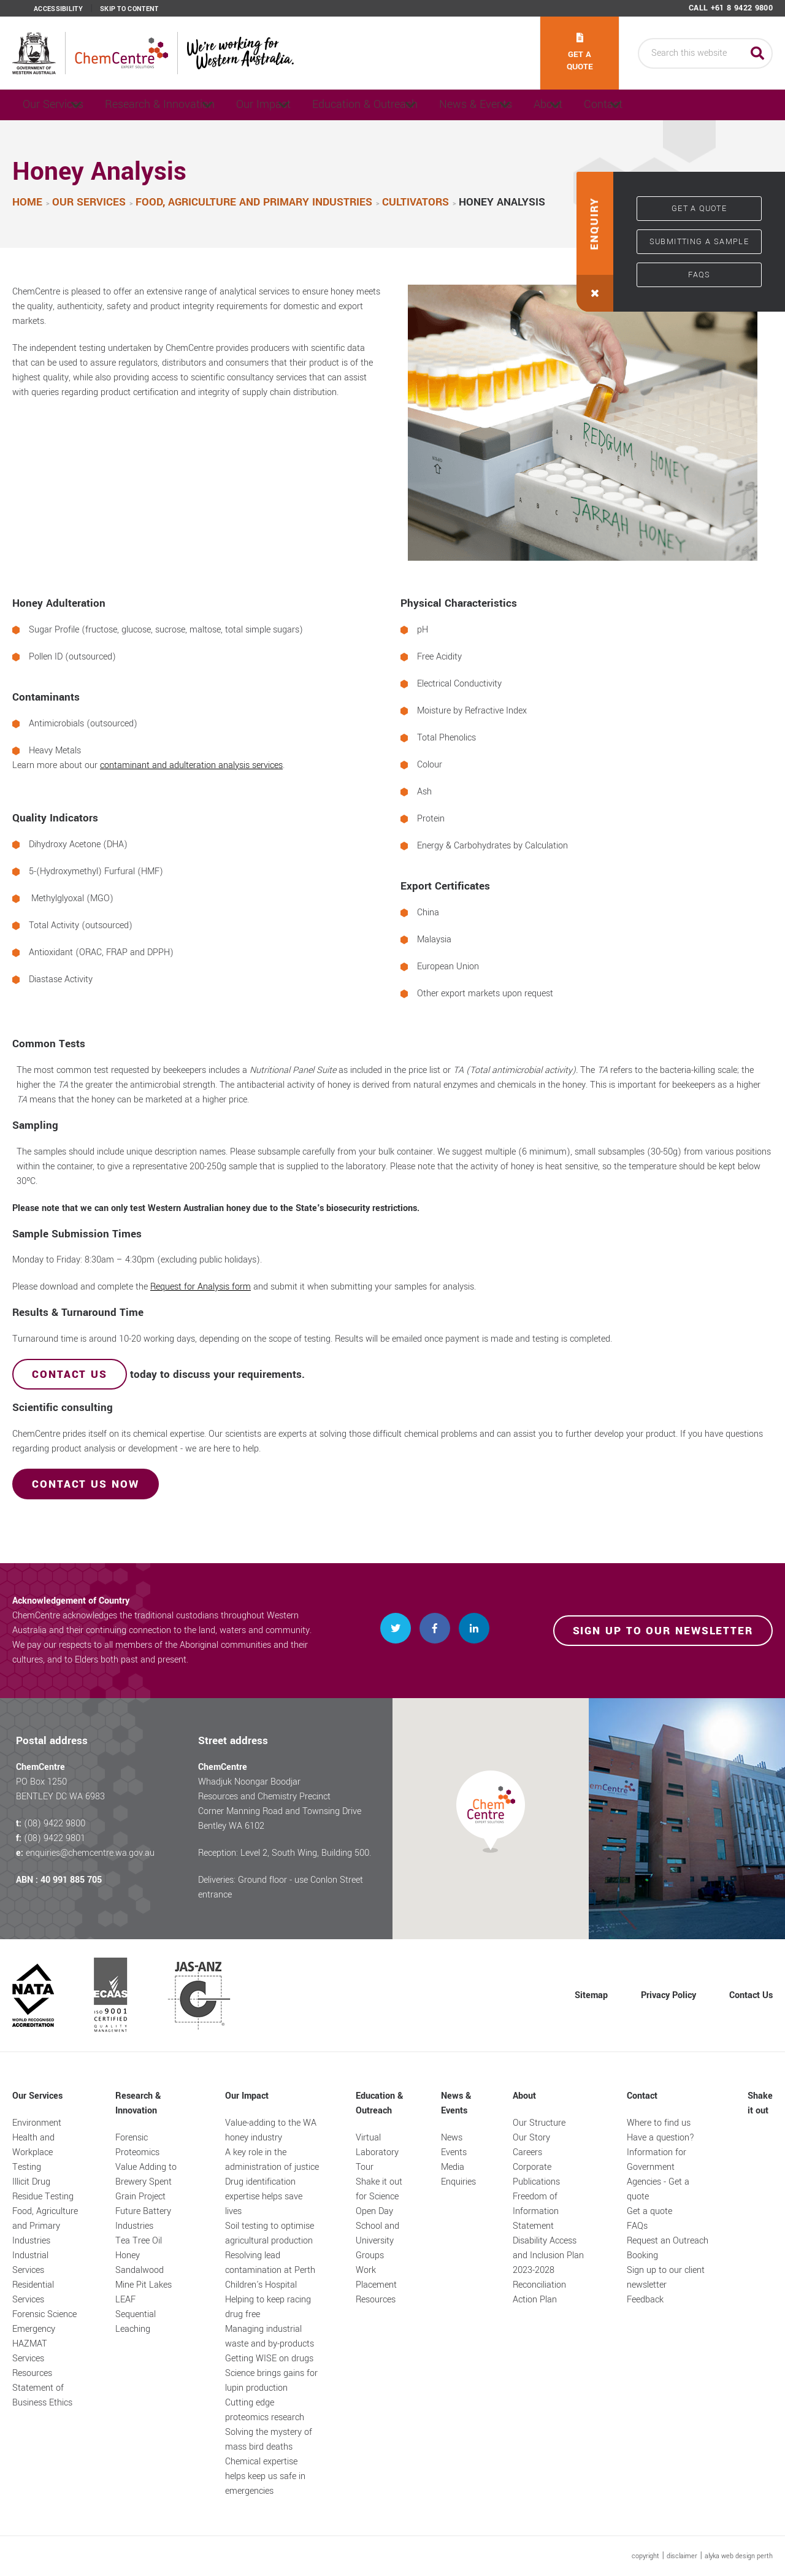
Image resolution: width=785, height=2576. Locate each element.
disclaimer (682, 2556)
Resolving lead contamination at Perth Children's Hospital (270, 2270)
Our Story (531, 2137)
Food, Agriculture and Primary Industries (45, 2226)
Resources (32, 2373)
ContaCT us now (85, 1485)
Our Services (57, 105)
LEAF (125, 2299)
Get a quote (580, 52)
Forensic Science (44, 2314)
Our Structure (539, 2123)
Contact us (69, 1375)
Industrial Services (30, 2263)
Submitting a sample (699, 241)
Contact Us (751, 1995)
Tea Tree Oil (138, 2240)
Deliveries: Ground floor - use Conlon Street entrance (280, 1887)
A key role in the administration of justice (272, 2160)
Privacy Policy (668, 1995)
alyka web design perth (739, 2556)
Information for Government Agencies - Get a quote (658, 2174)
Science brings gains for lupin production (271, 2380)
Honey (127, 2255)
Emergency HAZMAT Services (33, 2344)
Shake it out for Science (379, 2189)
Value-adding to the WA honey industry (270, 2130)
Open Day (374, 2211)
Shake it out (760, 2103)
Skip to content (129, 9)
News (451, 2137)
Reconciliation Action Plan (539, 2292)
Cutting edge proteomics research (264, 2410)
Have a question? (660, 2137)
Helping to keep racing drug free (268, 2307)
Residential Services (33, 2292)
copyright (645, 2556)
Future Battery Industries (143, 2218)
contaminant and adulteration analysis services (191, 765)
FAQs (699, 274)
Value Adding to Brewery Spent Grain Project (146, 2182)
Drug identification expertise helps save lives (263, 2196)
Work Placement (376, 2277)
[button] (594, 242)
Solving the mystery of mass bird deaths (268, 2439)
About (639, 105)
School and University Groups (377, 2241)
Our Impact (301, 105)
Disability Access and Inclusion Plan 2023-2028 (548, 2255)
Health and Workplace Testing (33, 2152)
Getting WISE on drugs (269, 2358)
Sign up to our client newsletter (666, 2277)
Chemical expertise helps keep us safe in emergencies (265, 2476)
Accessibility (58, 9)
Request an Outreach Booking (667, 2248)
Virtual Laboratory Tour (377, 2152)
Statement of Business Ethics (42, 2395)
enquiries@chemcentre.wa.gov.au (90, 1853)
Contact (717, 105)
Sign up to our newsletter (663, 1631)
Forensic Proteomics (137, 2145)
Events (454, 2152)
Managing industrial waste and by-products (269, 2336)
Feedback (645, 2299)
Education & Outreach (419, 105)
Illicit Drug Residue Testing (43, 2189)
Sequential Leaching (135, 2322)
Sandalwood (139, 2270)
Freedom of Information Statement (536, 2211)
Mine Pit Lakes (143, 2284)
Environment (36, 2123)
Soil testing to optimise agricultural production (269, 2233)
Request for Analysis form (200, 1287)
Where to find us (659, 2123)
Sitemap (591, 1995)
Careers (527, 2152)
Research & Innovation (181, 105)
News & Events (545, 105)
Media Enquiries (458, 2174)
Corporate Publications (536, 2174)
